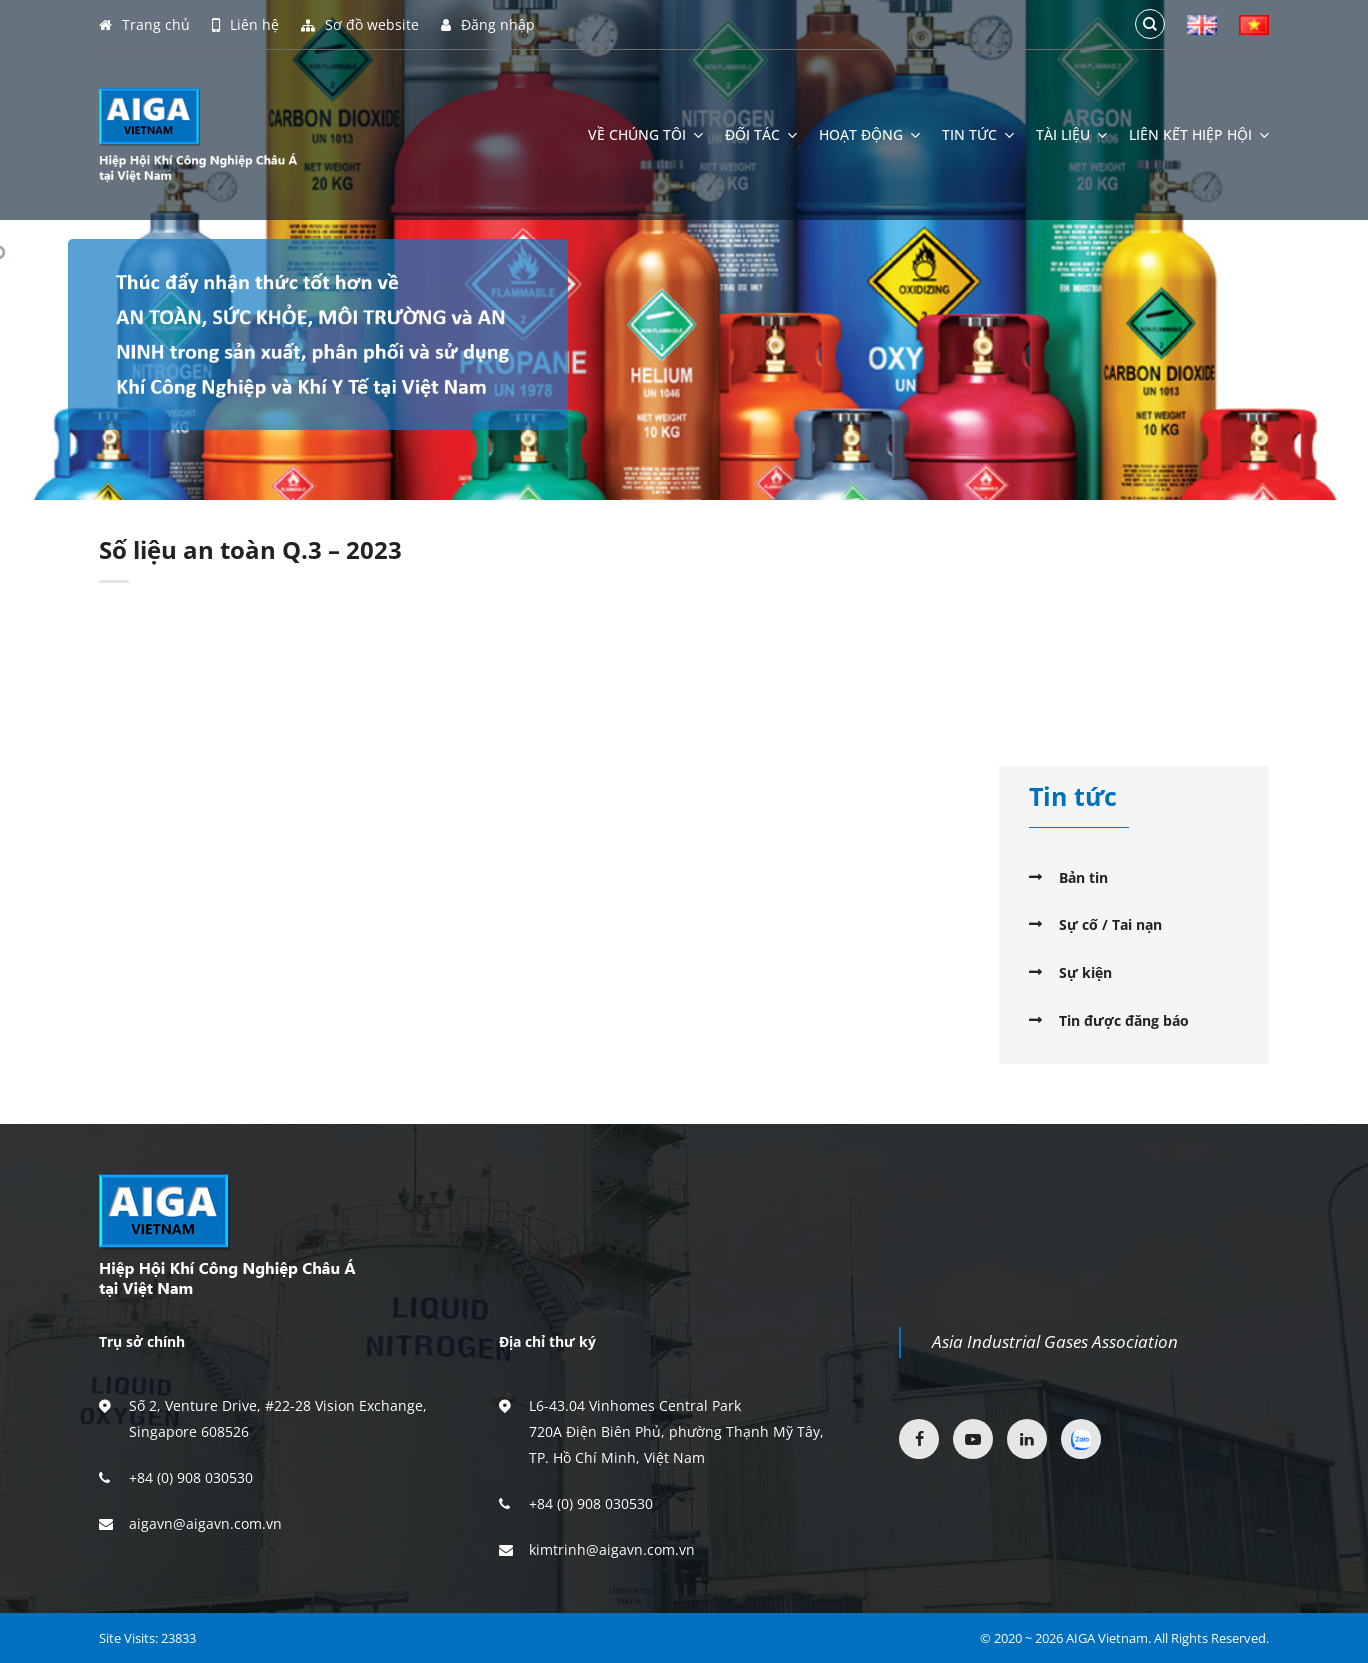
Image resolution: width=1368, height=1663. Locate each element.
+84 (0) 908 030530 (191, 1477)
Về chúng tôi (645, 135)
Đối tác (761, 135)
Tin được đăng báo (1124, 1020)
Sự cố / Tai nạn (1110, 924)
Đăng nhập (488, 25)
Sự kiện (1085, 972)
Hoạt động (869, 135)
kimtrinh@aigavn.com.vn (612, 1549)
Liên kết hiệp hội (1199, 135)
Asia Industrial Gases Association (1055, 1341)
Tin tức (978, 135)
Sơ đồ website (360, 25)
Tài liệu (1071, 135)
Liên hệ (245, 25)
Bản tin (1083, 877)
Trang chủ (144, 25)
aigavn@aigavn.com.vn (205, 1523)
